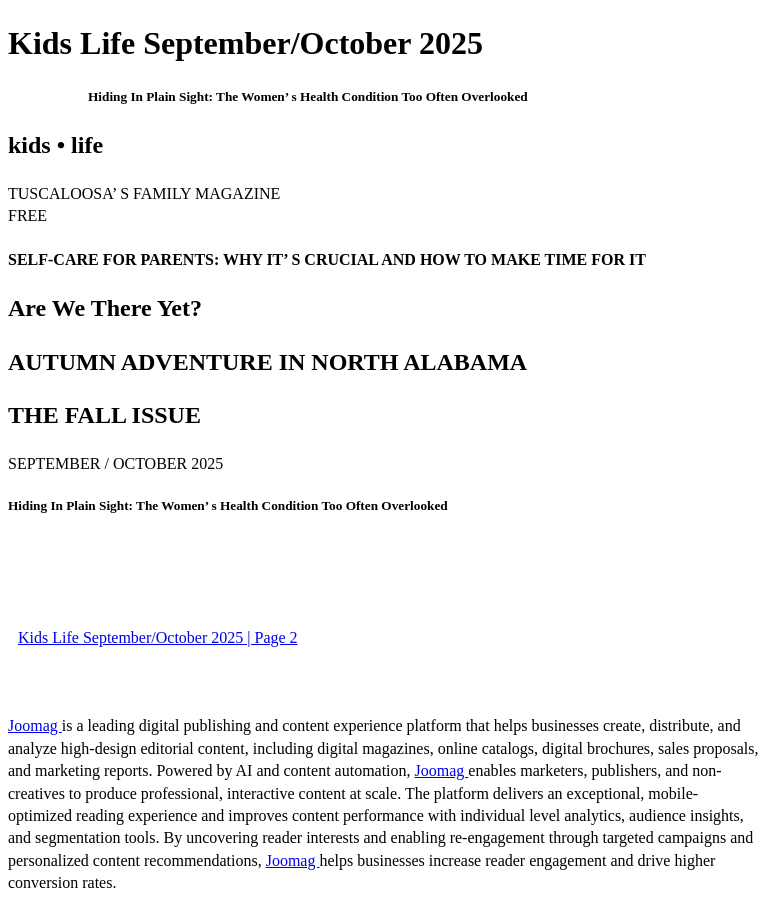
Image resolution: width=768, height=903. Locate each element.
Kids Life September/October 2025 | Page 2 (158, 637)
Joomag (35, 725)
